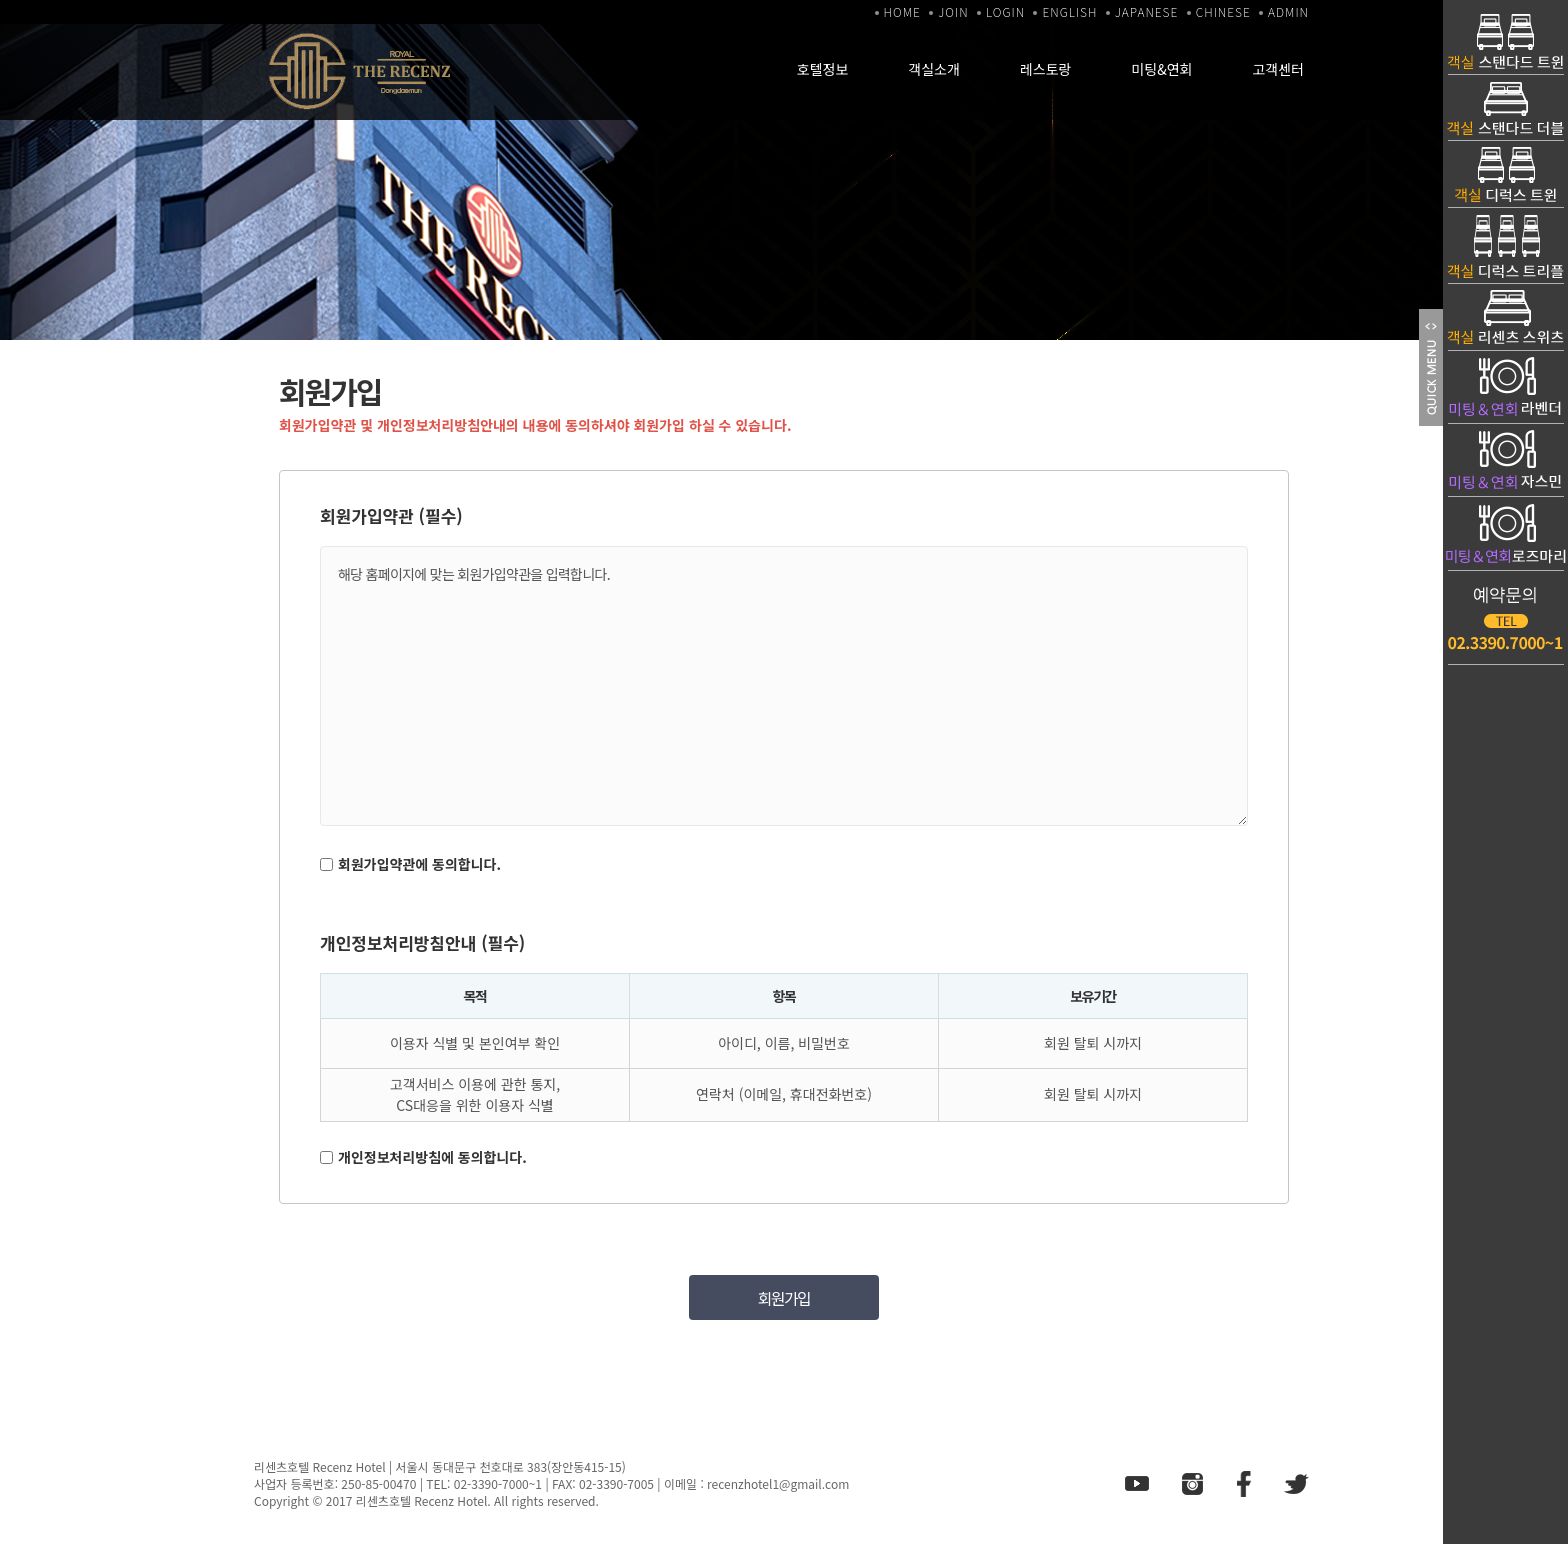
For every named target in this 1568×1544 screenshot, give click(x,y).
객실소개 (934, 69)
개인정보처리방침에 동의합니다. (432, 1157)
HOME (902, 11)
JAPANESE (1147, 11)
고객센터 (1278, 69)
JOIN (953, 11)
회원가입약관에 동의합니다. (419, 864)
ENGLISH (1069, 11)
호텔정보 (823, 69)
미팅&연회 (1161, 69)
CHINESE (1223, 11)
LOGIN (1005, 11)
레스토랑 (1046, 69)
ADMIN (1288, 11)
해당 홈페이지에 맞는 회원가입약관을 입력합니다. (784, 686)
